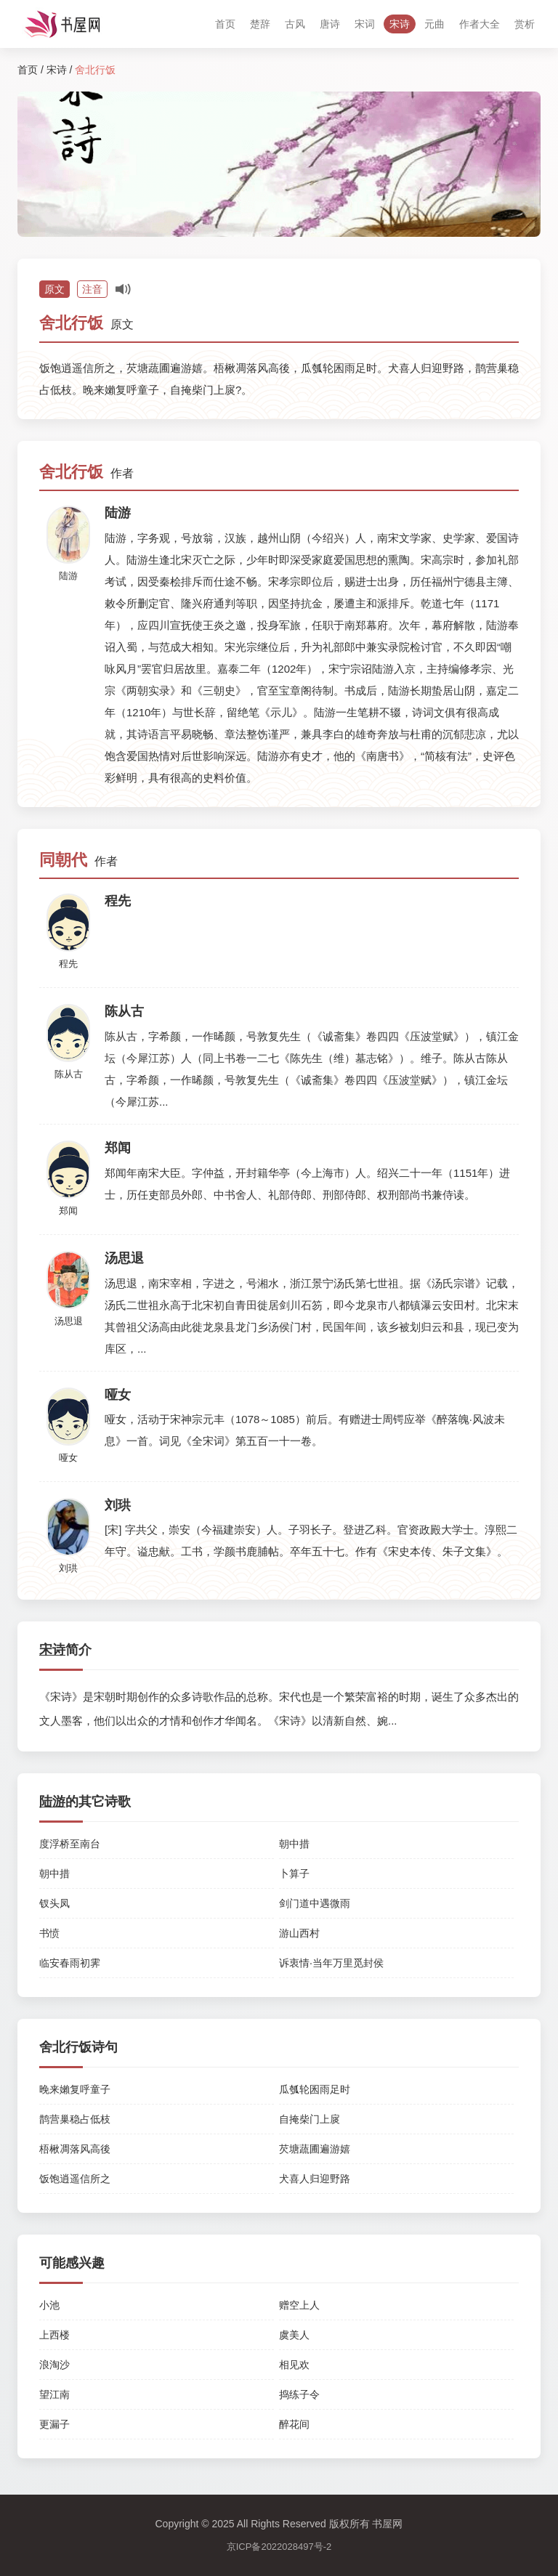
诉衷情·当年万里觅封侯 (331, 1963)
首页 (225, 24)
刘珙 (68, 1568)
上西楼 (54, 2335)
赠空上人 (299, 2305)
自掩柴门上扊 (309, 2119)
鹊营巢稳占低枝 (74, 2119)
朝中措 (294, 1844)
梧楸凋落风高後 (74, 2149)
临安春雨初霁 (69, 1963)
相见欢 (294, 2364)
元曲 (434, 24)
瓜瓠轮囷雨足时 (314, 2089)
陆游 (68, 575)
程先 (68, 963)
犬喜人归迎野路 (314, 2178)
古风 (295, 24)
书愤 (49, 1933)
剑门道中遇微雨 (314, 1903)
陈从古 (68, 1074)
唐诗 (330, 24)
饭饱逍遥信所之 (74, 2178)
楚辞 (260, 24)
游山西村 (299, 1933)
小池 (49, 2305)
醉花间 (294, 2424)
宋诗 (399, 24)
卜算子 (294, 1873)
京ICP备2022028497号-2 (279, 2546)
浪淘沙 (54, 2364)
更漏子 (54, 2424)
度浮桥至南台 (69, 1844)
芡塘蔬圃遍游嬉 (314, 2149)
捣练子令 (299, 2394)
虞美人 (294, 2335)
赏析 (524, 24)
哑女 (68, 1457)
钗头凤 (54, 1903)
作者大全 (479, 24)
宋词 (365, 24)
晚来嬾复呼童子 (74, 2089)
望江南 (54, 2394)
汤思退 (68, 1321)
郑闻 (68, 1210)
